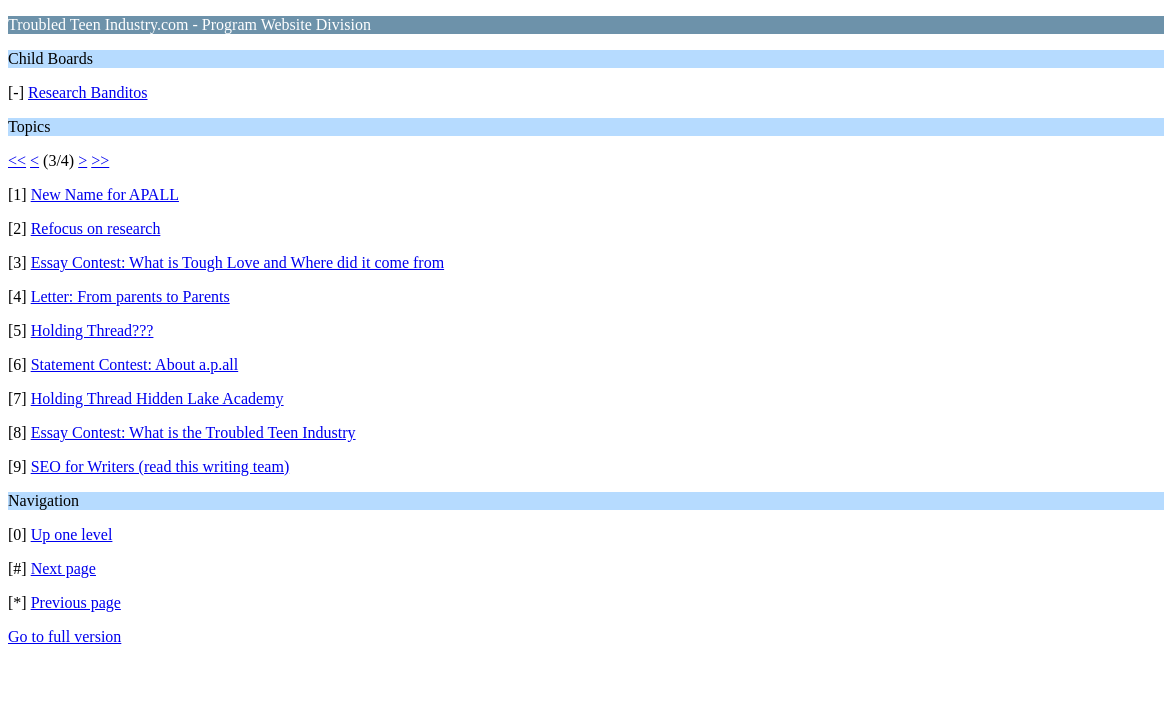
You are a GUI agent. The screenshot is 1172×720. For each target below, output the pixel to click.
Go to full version (64, 636)
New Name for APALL (105, 194)
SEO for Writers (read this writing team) (160, 466)
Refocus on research (96, 228)
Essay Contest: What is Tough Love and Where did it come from (237, 262)
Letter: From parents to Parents (130, 296)
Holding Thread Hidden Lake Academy (157, 398)
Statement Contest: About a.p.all (135, 364)
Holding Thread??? (92, 330)
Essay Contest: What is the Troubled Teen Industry (193, 432)
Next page (63, 568)
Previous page (76, 602)
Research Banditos (88, 92)
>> (100, 160)
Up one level (72, 534)
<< (17, 160)
